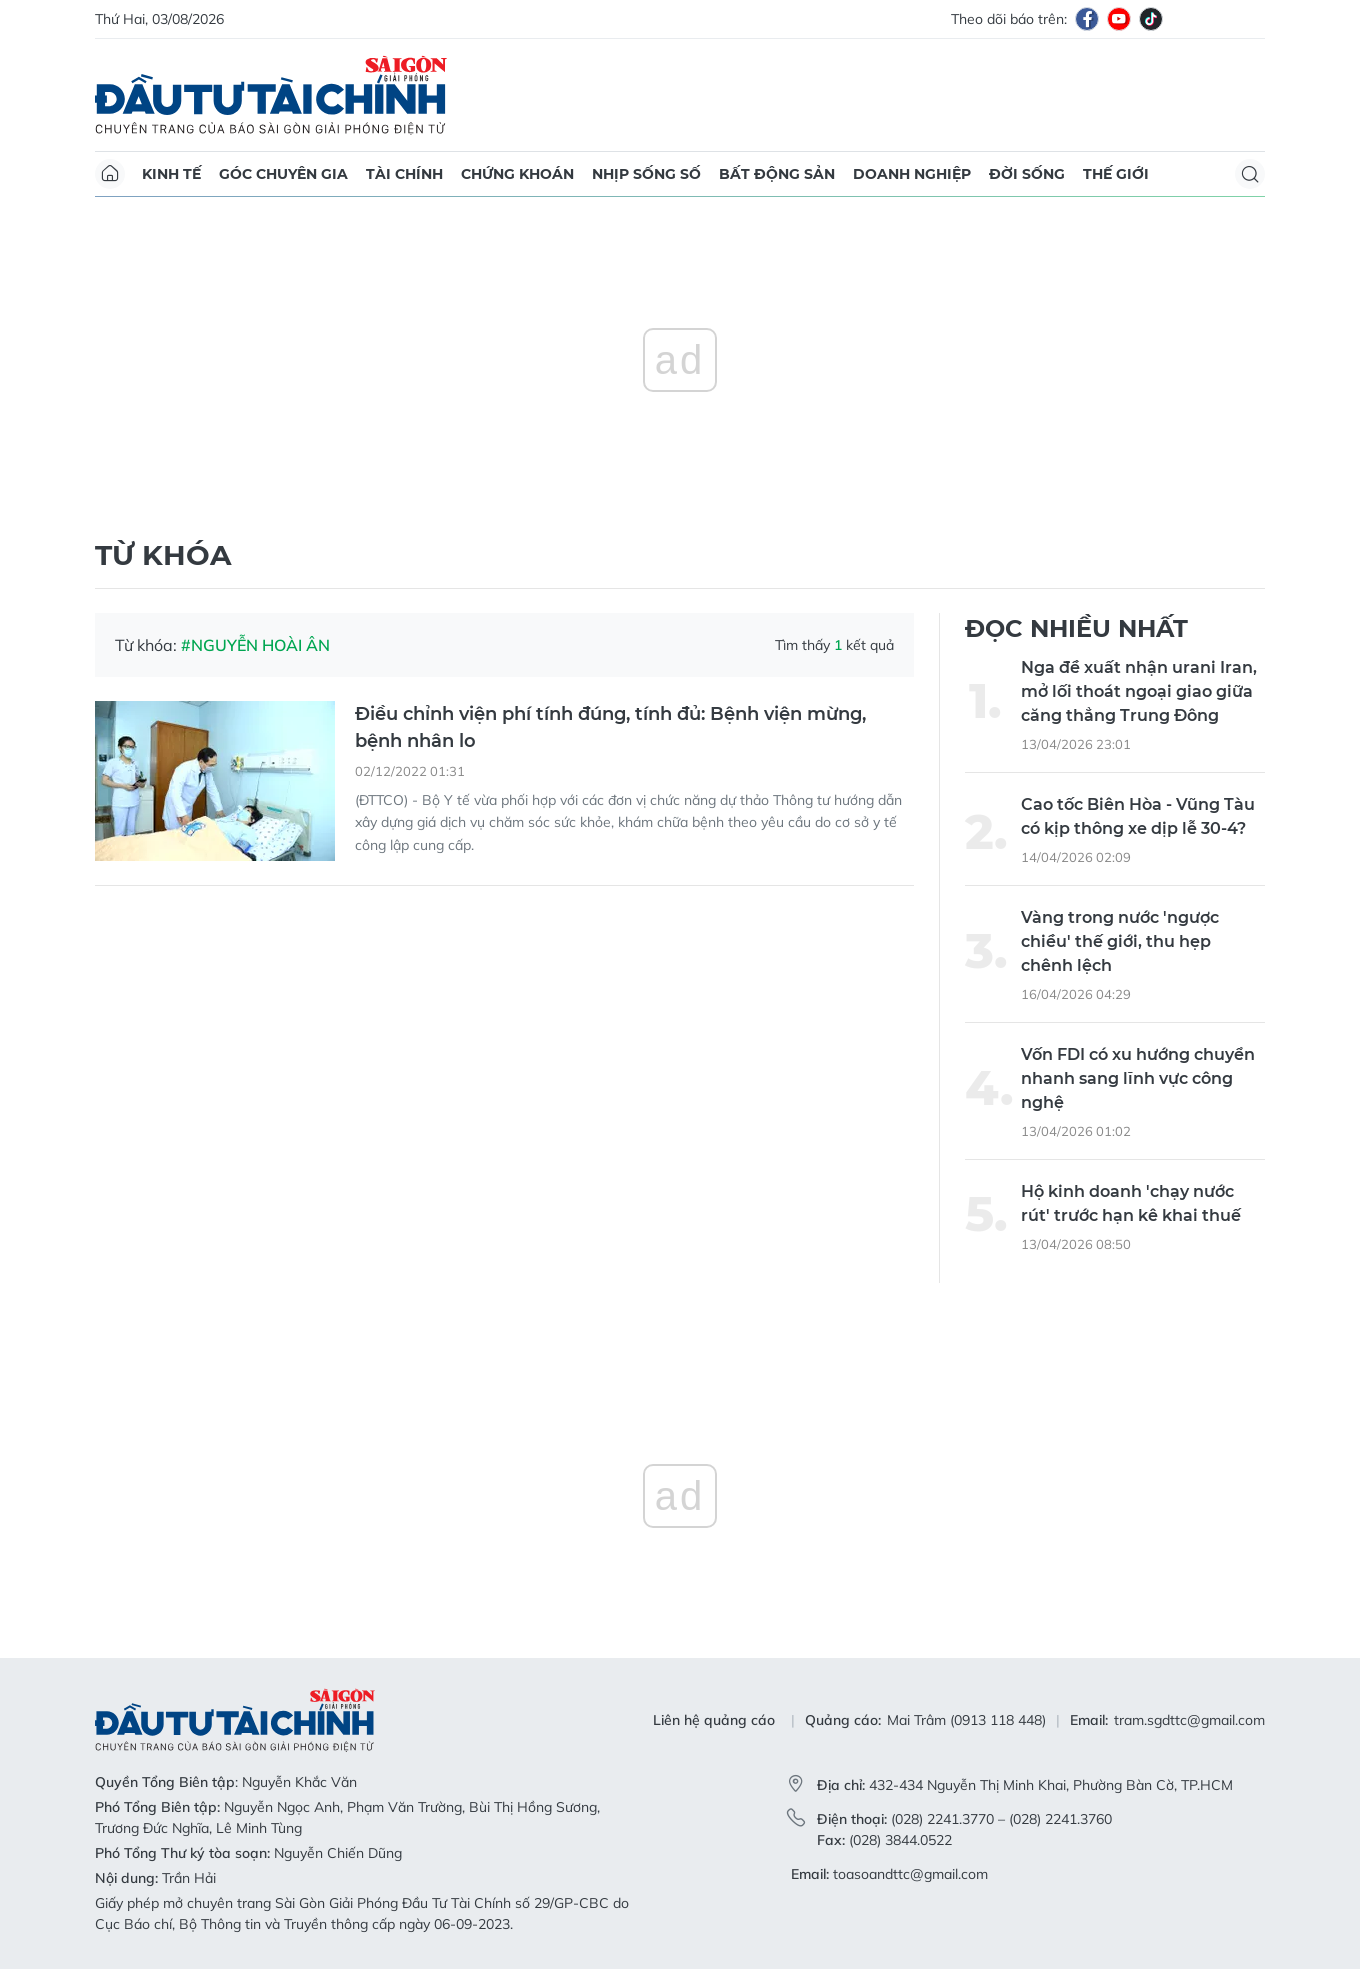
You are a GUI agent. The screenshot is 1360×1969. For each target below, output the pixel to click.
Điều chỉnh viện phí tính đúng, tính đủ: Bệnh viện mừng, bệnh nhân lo (610, 727)
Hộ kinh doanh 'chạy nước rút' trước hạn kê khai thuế (1131, 1203)
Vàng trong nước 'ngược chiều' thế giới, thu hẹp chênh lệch (1120, 941)
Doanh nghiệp (912, 174)
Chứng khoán (517, 174)
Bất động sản (777, 174)
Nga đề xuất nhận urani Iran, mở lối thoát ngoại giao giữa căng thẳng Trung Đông (1139, 691)
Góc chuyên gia (283, 174)
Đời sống (1027, 174)
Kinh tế (171, 174)
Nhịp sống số (646, 174)
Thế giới (1116, 174)
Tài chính (404, 174)
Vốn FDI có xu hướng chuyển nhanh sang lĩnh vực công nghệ (1138, 1078)
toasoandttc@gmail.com (910, 1874)
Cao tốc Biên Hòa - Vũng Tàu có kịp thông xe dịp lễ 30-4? (1138, 816)
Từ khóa (163, 555)
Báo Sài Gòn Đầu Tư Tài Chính (271, 95)
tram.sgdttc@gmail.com (1189, 1720)
